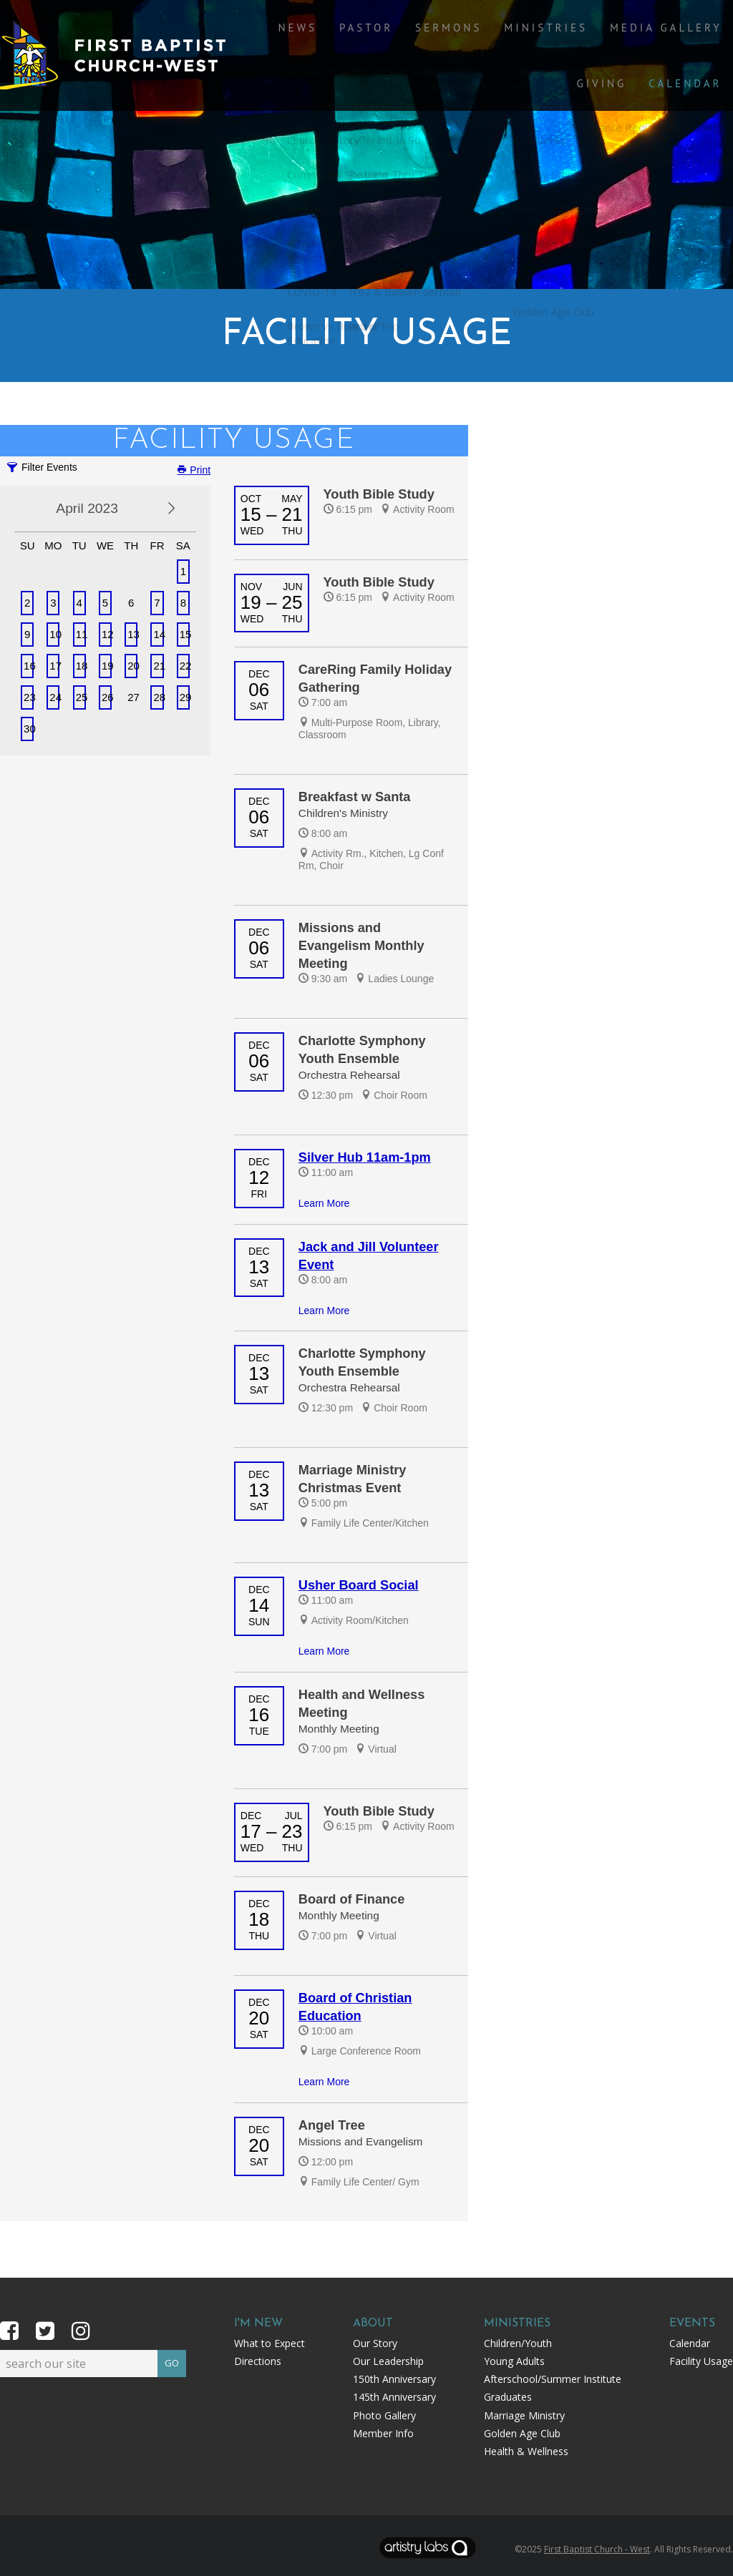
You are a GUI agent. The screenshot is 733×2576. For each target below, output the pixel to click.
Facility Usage (701, 2361)
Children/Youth (518, 2343)
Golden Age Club (522, 2433)
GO (172, 2360)
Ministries (503, 43)
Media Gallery (610, 43)
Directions (257, 2361)
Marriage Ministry (524, 2415)
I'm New (258, 2323)
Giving (702, 43)
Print (193, 470)
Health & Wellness (526, 2451)
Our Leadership (388, 2361)
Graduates (508, 2397)
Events (692, 2323)
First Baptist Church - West (597, 2549)
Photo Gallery (384, 2415)
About (373, 2323)
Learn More (324, 1203)
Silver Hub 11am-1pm (364, 1157)
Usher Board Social (358, 1585)
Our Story (375, 2343)
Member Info (383, 2433)
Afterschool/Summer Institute (552, 2379)
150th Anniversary (394, 2379)
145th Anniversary (394, 2397)
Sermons (417, 43)
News (287, 43)
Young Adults (514, 2361)
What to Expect (269, 2343)
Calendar (691, 130)
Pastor (346, 43)
